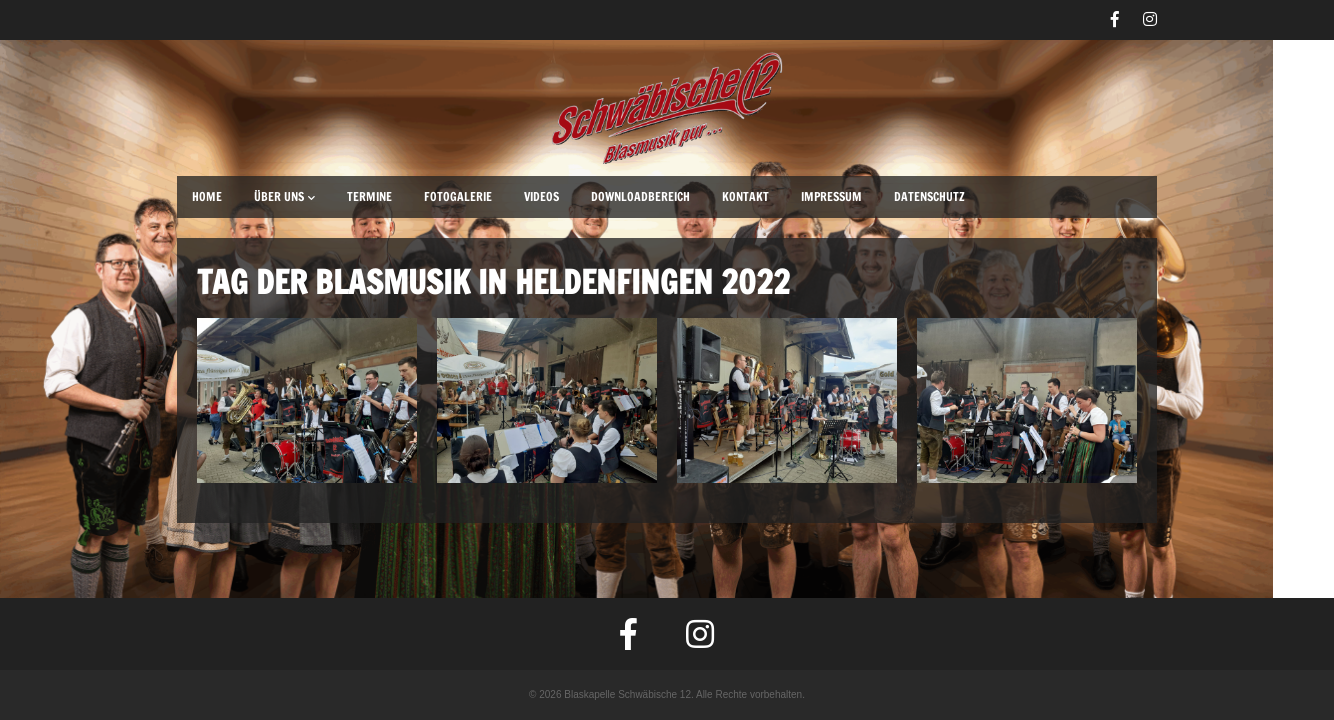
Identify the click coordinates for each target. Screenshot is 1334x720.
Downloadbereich (640, 196)
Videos (541, 196)
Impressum (831, 196)
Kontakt (745, 196)
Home (207, 196)
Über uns (284, 196)
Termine (369, 196)
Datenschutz (929, 196)
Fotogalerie (458, 196)
